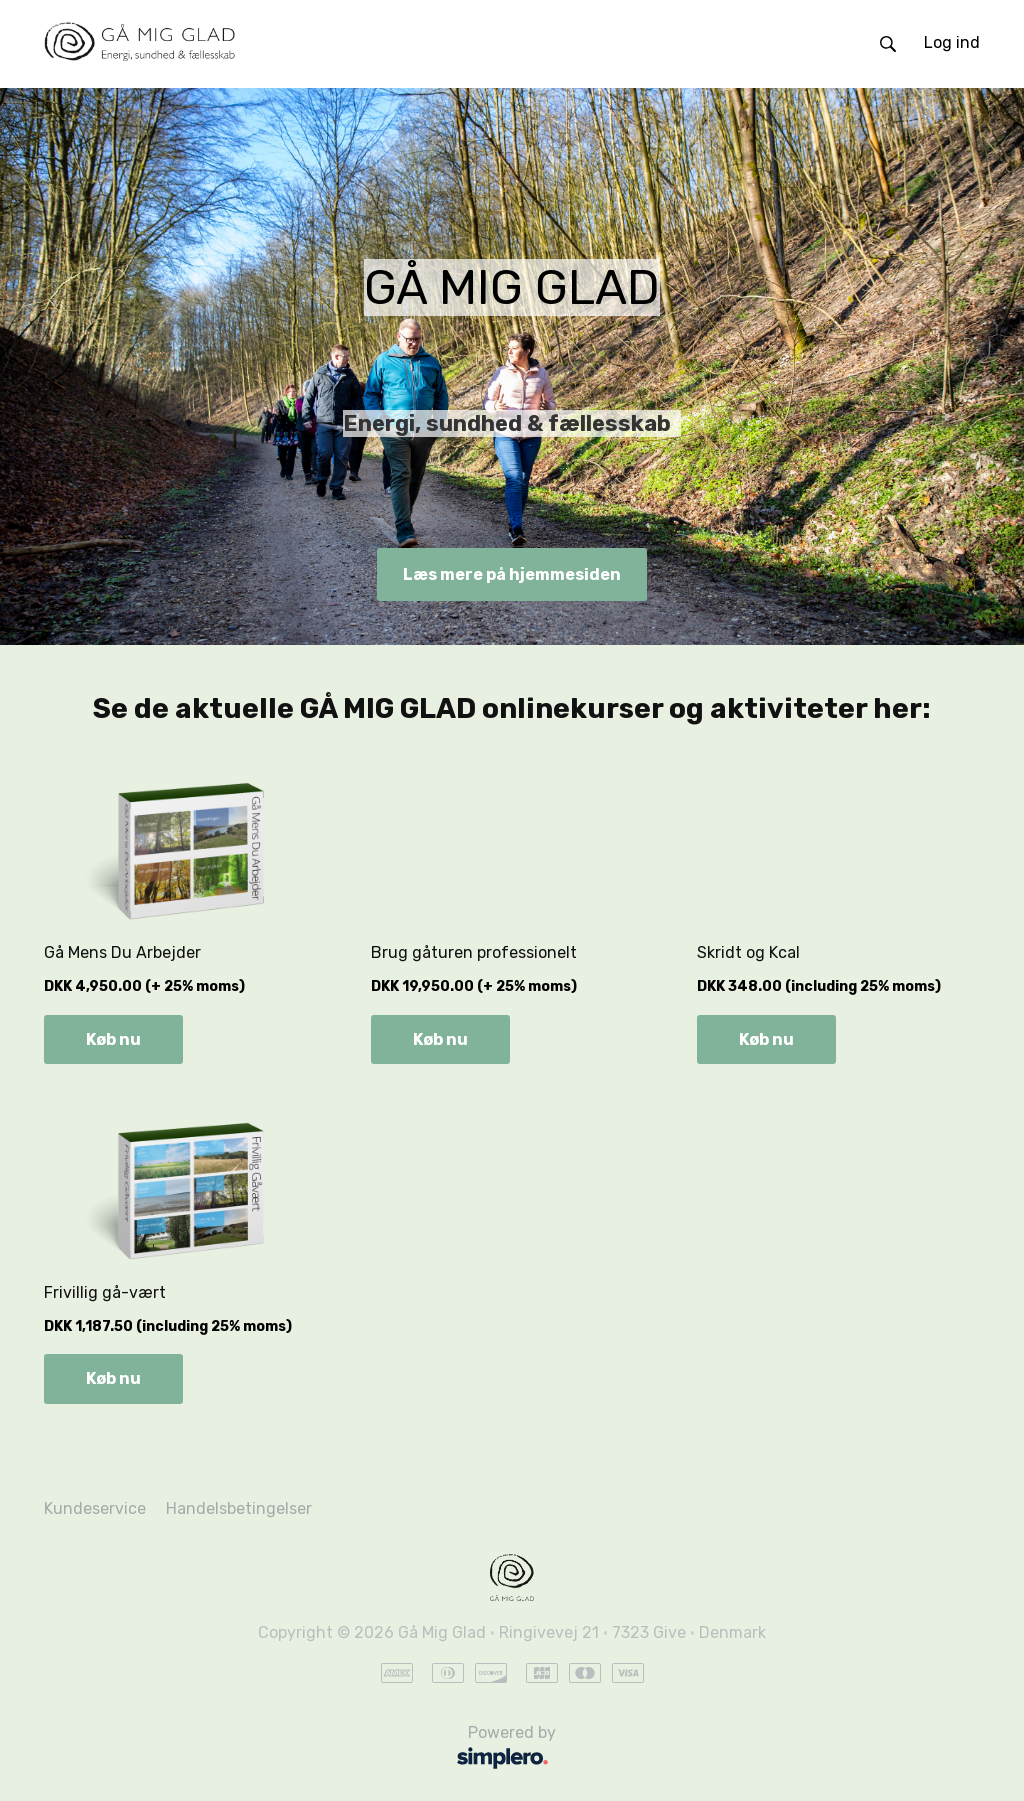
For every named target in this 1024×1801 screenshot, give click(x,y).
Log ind (952, 42)
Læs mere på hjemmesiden (512, 574)
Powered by (305, 1749)
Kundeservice (95, 1508)
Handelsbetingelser (239, 1508)
